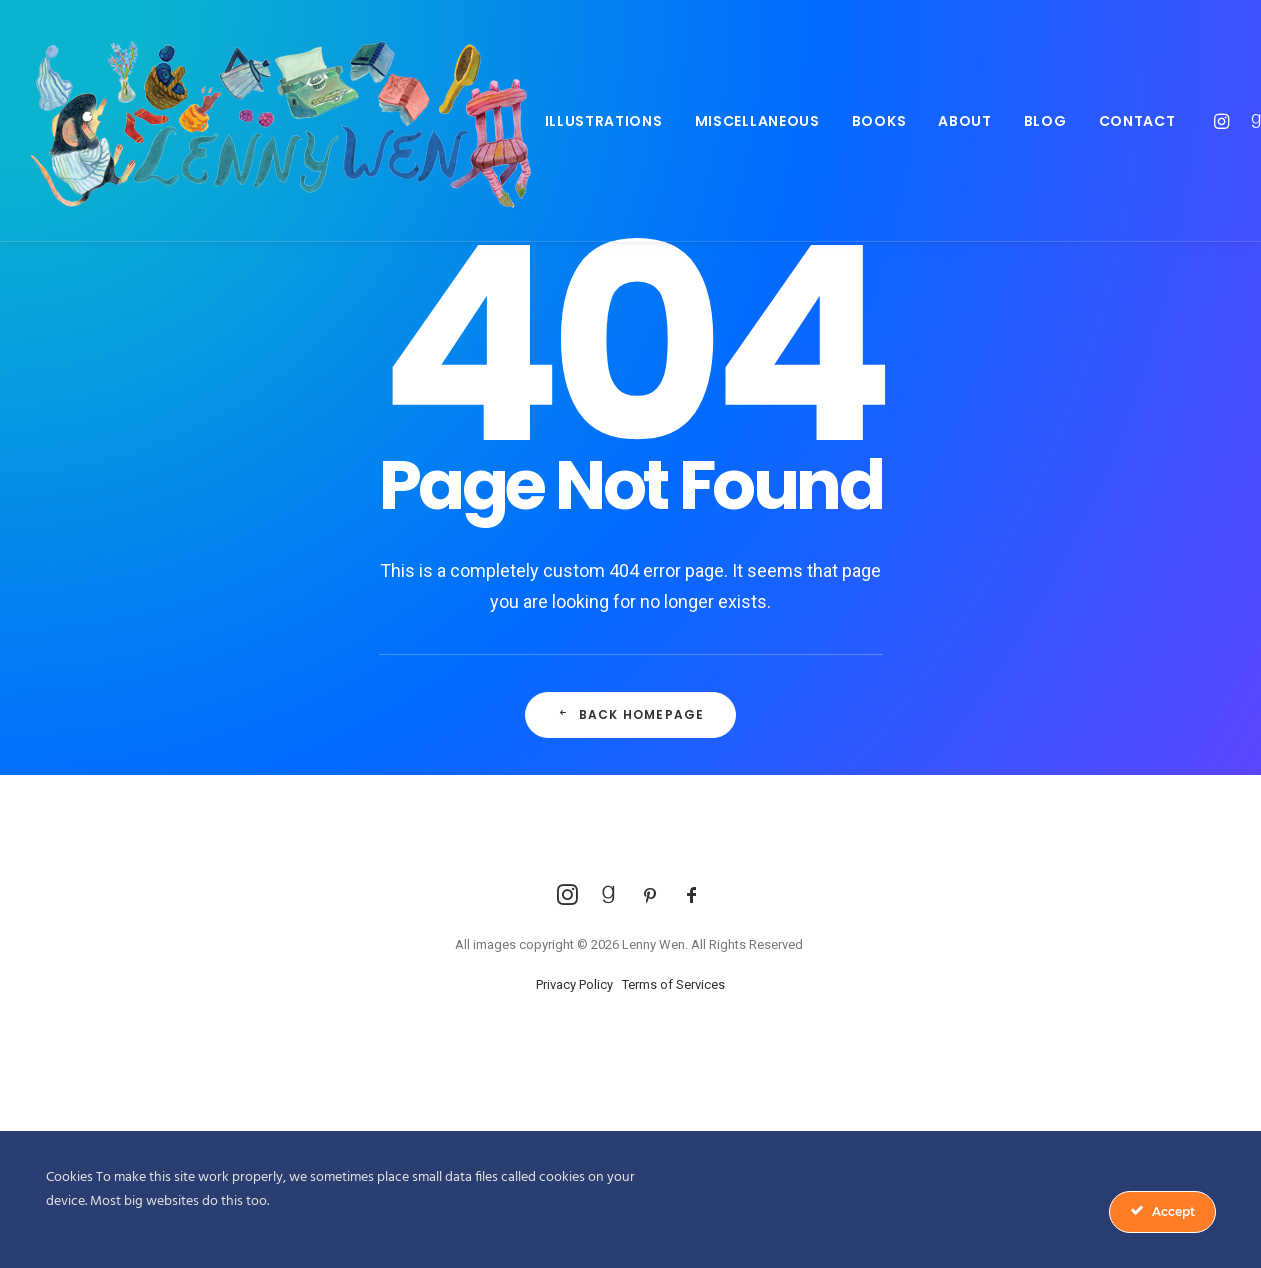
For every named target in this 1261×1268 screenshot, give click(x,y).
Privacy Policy (574, 984)
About (965, 121)
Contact (1137, 121)
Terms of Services (673, 984)
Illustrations (604, 121)
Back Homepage (631, 714)
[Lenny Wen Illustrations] (281, 120)
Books (879, 121)
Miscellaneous (757, 121)
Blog (1045, 121)
